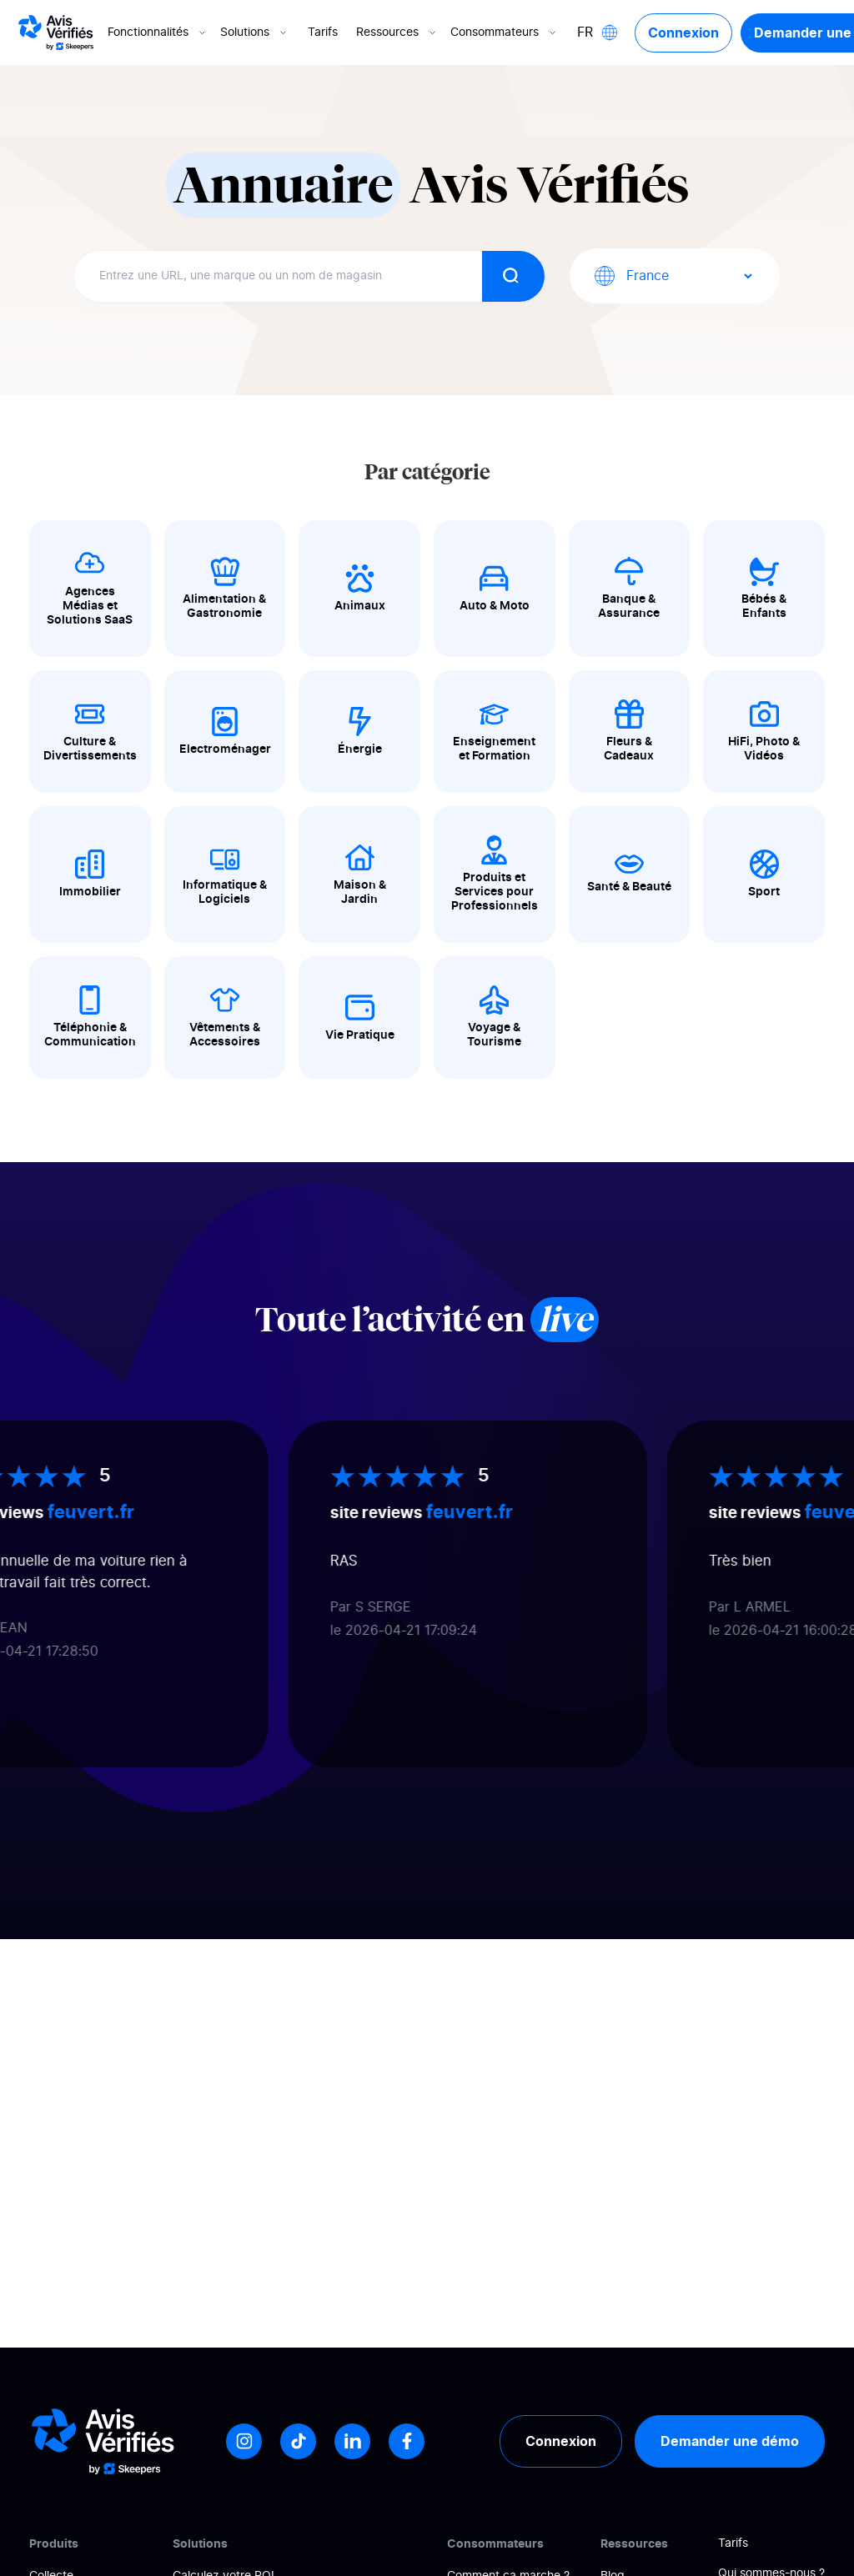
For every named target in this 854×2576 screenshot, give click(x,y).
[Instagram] (244, 2441)
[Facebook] (406, 2441)
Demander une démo (730, 2441)
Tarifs (323, 32)
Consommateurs (504, 32)
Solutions (254, 32)
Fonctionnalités (158, 32)
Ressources (397, 32)
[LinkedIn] (352, 2441)
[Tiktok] (298, 2441)
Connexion (683, 32)
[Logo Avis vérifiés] (55, 32)
